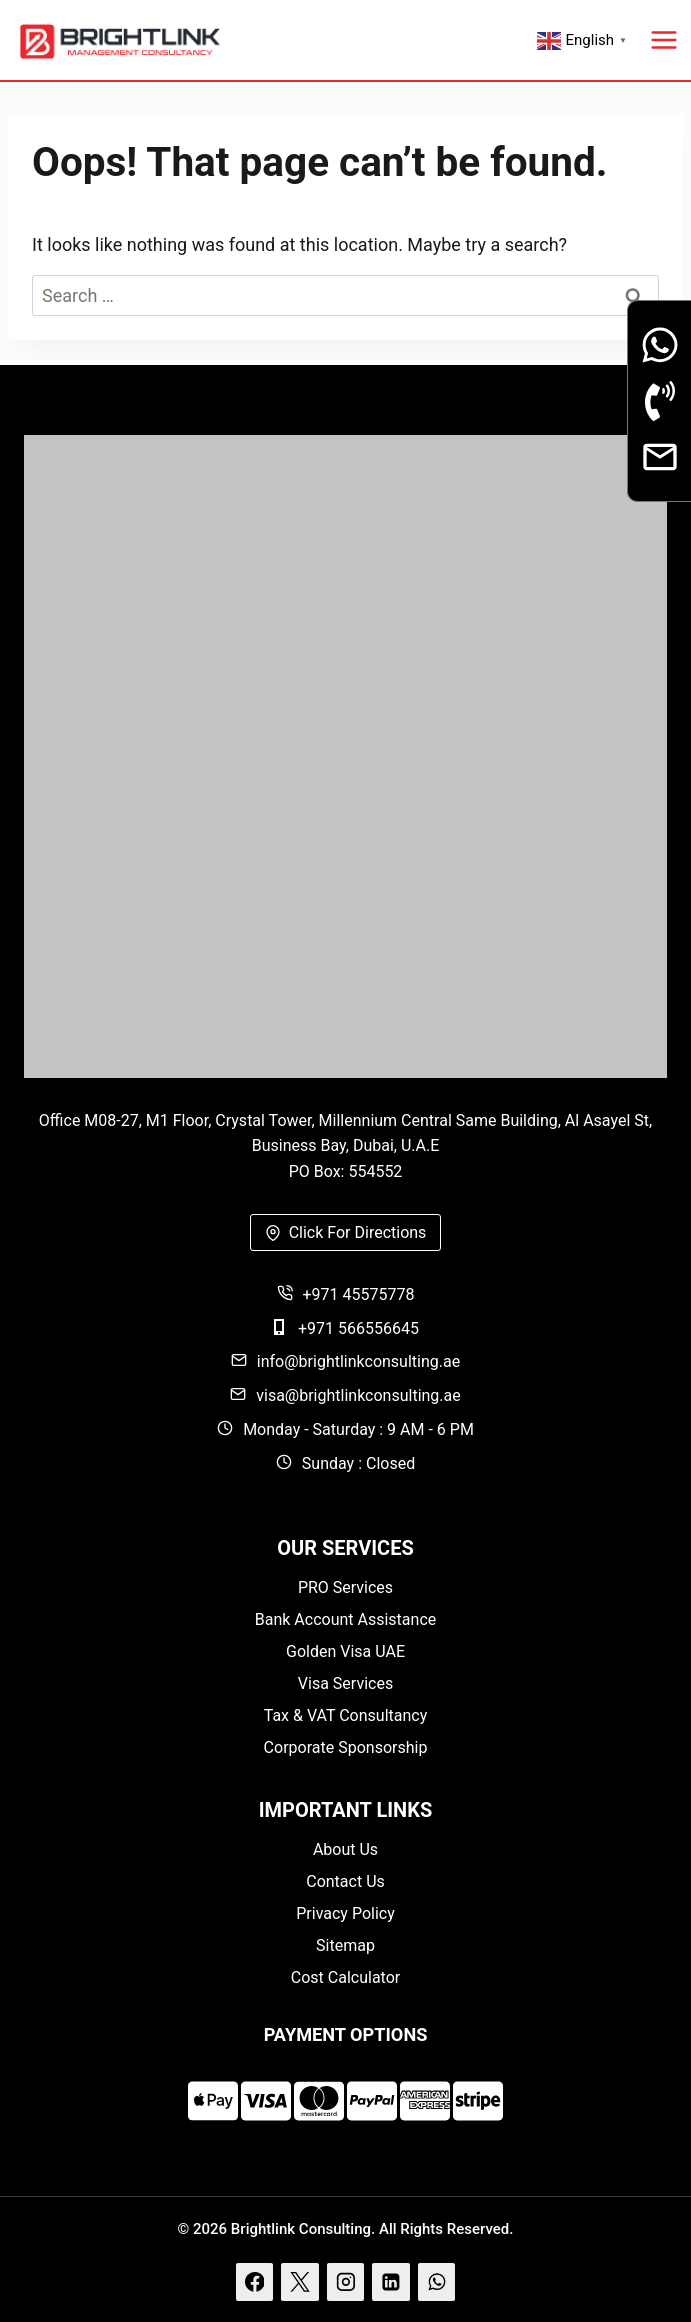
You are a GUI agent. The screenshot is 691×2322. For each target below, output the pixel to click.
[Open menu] (664, 40)
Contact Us (345, 1881)
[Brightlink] (345, 756)
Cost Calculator (345, 1977)
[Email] (660, 457)
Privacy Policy (345, 1913)
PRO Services (345, 1587)
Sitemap (345, 1945)
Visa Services (345, 1683)
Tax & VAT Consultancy (346, 1715)
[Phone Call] (660, 401)
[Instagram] (346, 2282)
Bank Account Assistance (346, 1619)
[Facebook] (255, 2282)
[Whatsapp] (660, 345)
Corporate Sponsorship (346, 1747)
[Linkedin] (391, 2282)
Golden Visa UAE (345, 1651)
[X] (300, 2282)
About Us (345, 1849)
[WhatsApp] (437, 2282)
